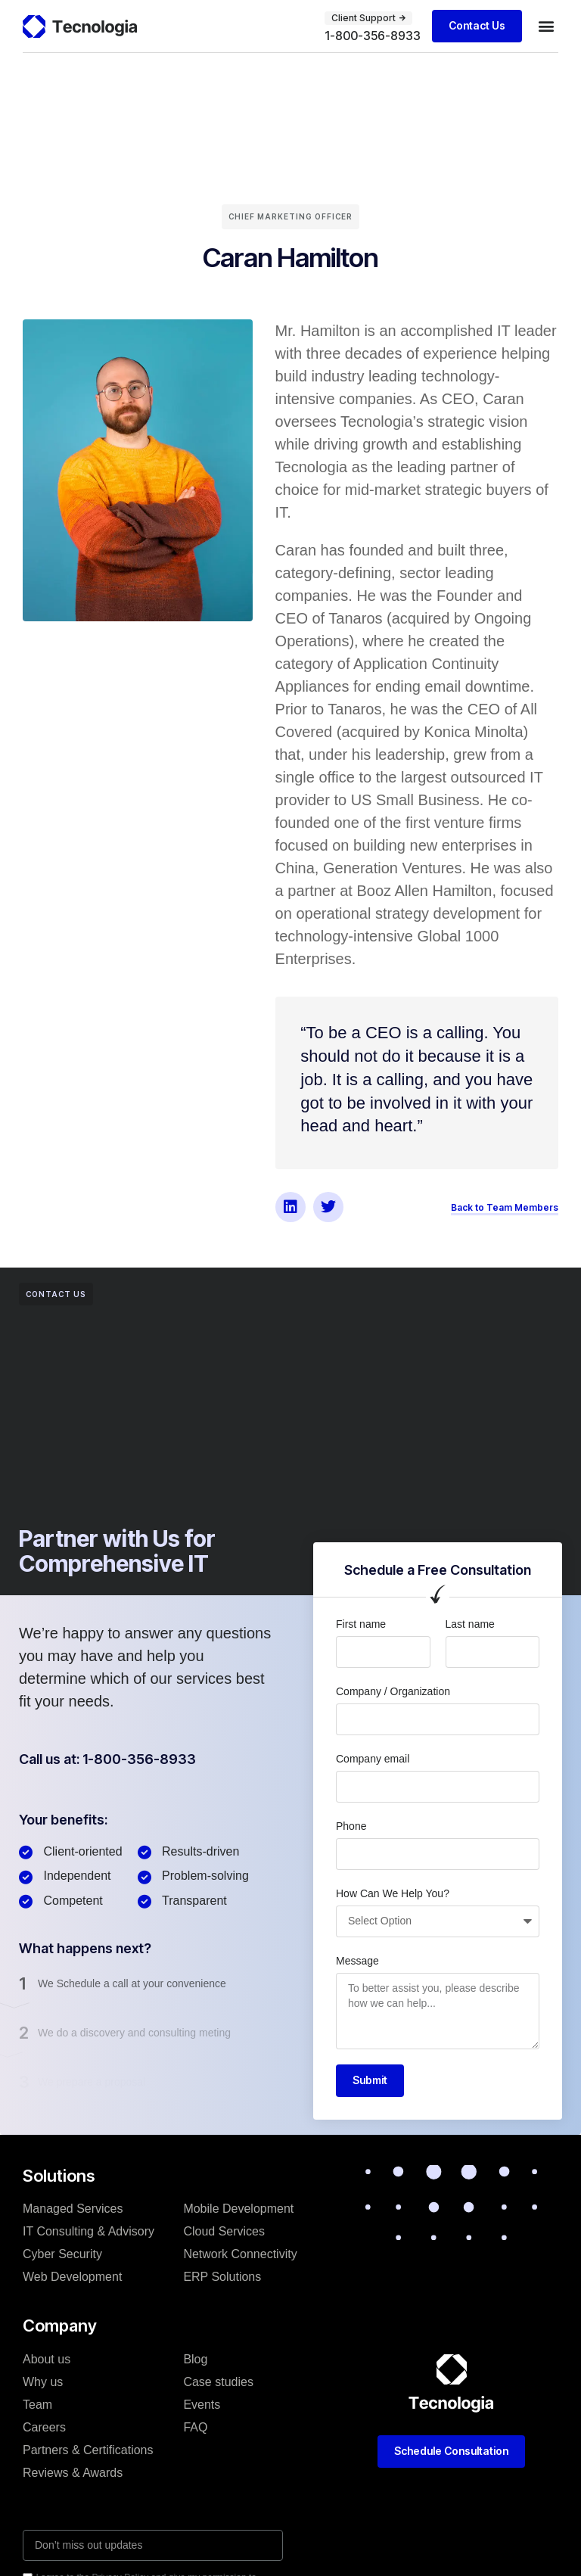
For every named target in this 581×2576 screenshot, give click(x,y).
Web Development (72, 2276)
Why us (43, 2381)
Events (201, 2404)
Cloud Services (224, 2231)
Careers (44, 2427)
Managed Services (73, 2208)
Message (357, 1961)
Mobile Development (238, 2208)
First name (361, 1624)
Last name (470, 1624)
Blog (195, 2359)
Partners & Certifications (88, 2450)
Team (37, 2404)
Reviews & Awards (73, 2472)
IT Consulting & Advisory (88, 2231)
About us (46, 2359)
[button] (545, 26)
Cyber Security (62, 2254)
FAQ (195, 2427)
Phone (351, 1826)
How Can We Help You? (392, 1893)
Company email (372, 1759)
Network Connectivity (240, 2254)
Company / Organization (393, 1691)
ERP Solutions (222, 2276)
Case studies (218, 2381)
